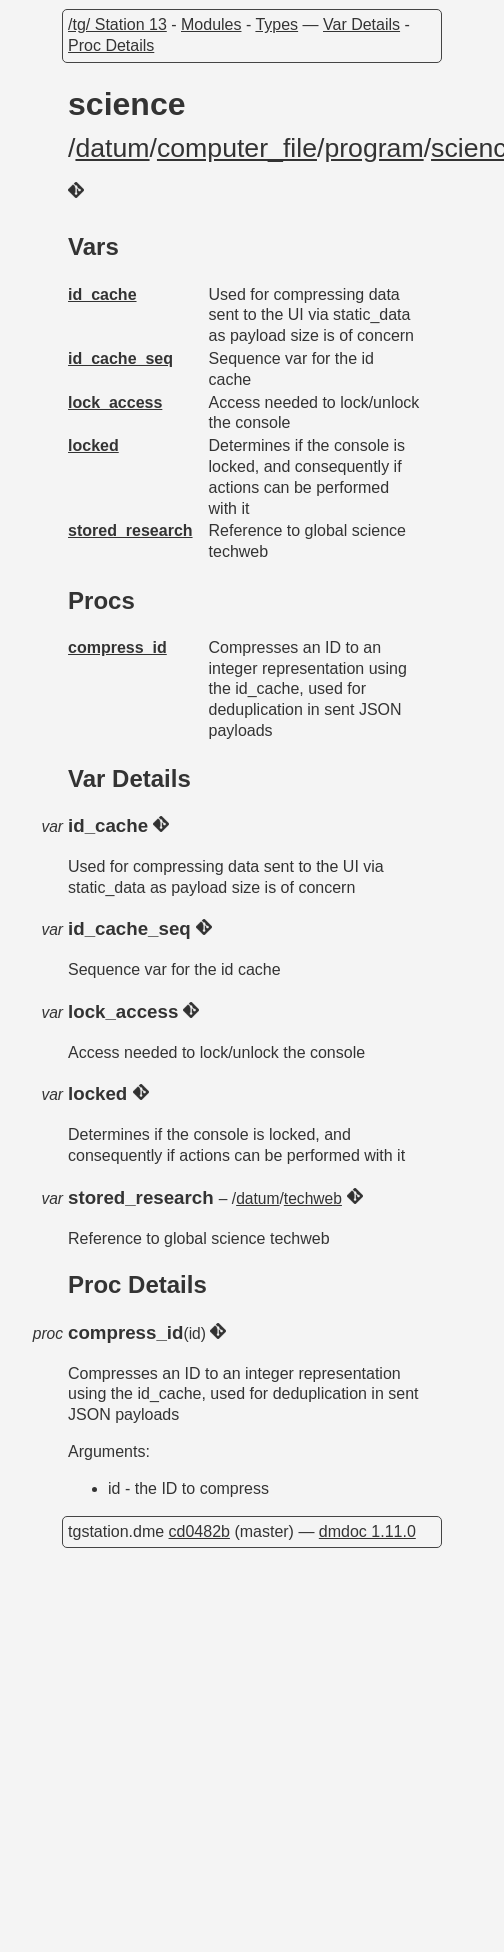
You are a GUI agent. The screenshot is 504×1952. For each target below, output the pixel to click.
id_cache (102, 294)
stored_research (130, 530)
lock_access (115, 402)
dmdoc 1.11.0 (367, 1531)
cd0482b (199, 1531)
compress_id (117, 647)
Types (276, 24)
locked (93, 445)
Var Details (361, 24)
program (373, 148)
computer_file (237, 148)
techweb (313, 1198)
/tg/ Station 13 (117, 24)
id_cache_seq (120, 358)
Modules (211, 24)
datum (112, 148)
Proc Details (111, 45)
